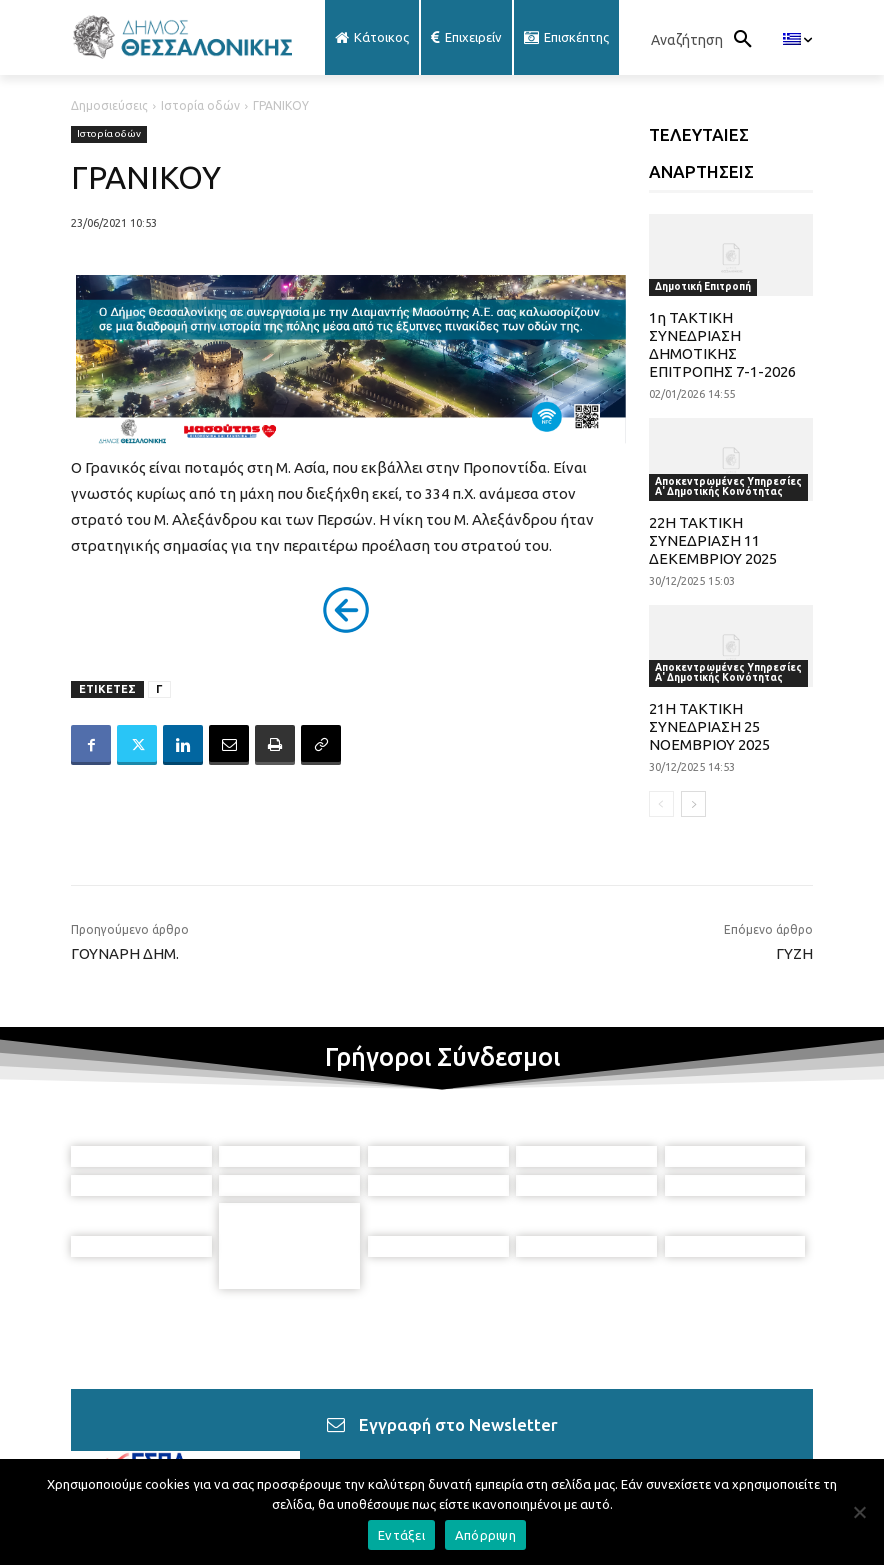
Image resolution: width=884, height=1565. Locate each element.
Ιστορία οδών (200, 105)
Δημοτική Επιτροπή (703, 286)
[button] (707, 40)
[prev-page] (661, 804)
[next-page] (693, 804)
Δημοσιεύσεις (109, 105)
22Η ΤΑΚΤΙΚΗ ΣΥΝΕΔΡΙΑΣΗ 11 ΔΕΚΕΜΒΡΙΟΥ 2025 (713, 540)
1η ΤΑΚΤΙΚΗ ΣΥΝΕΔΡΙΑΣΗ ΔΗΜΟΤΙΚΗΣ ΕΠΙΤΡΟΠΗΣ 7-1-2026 (722, 344)
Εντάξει (401, 1535)
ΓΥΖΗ (794, 953)
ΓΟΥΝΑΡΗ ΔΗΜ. (125, 953)
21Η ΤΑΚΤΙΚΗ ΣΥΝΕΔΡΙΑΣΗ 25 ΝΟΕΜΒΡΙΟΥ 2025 (709, 726)
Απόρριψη (485, 1535)
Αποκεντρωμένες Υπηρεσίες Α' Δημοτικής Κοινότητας (728, 486)
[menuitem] (797, 40)
